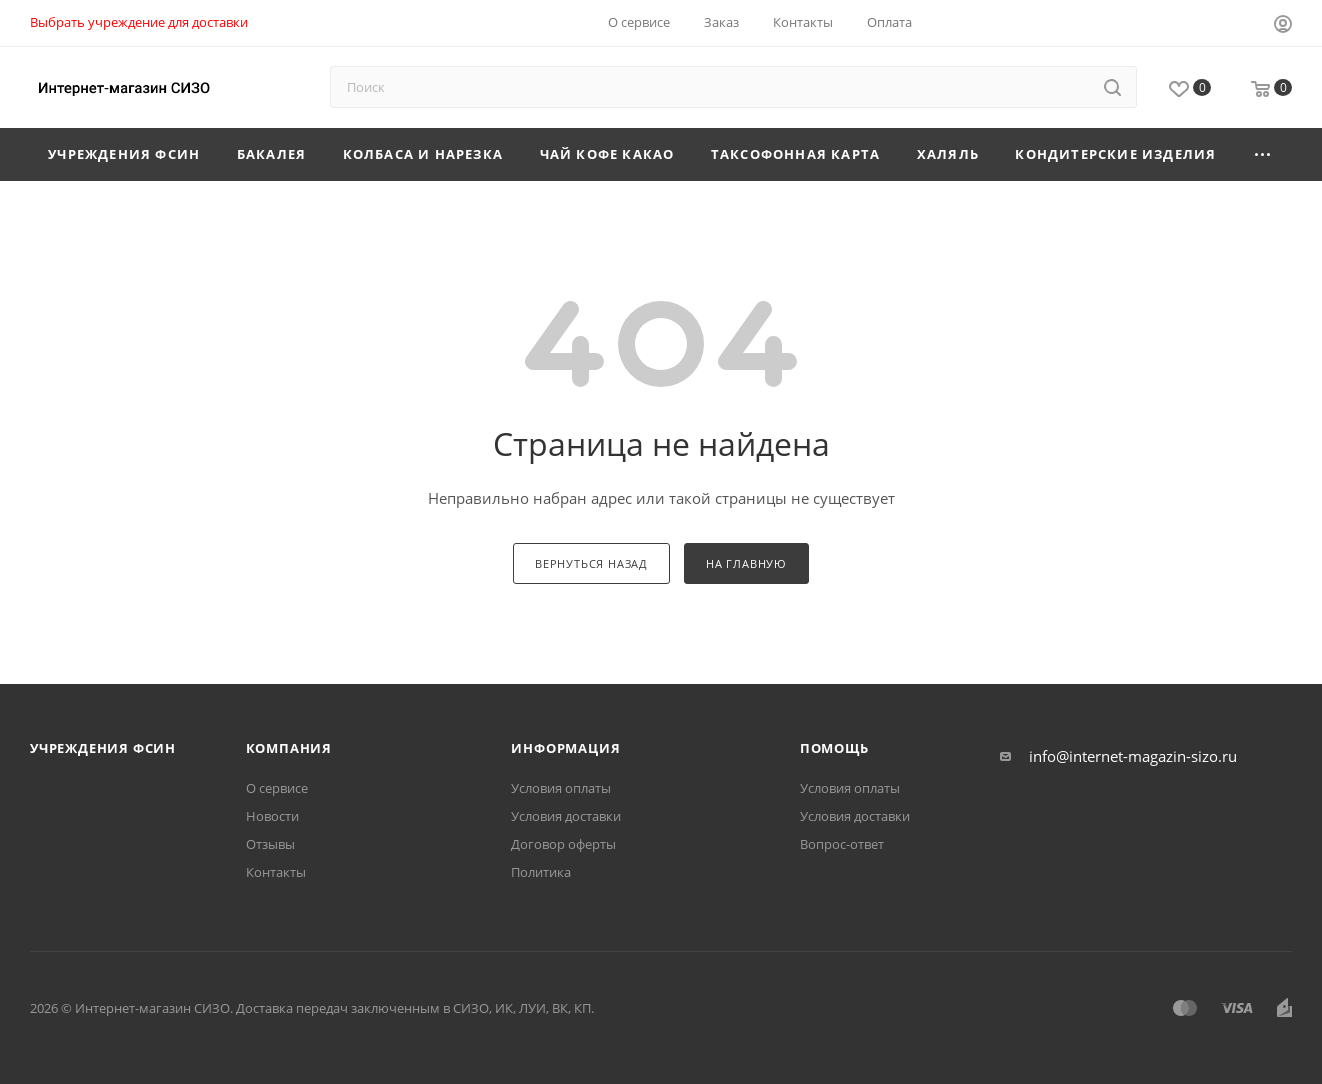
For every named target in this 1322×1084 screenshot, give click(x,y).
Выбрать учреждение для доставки (139, 22)
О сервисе (277, 788)
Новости (272, 816)
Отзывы (270, 844)
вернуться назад (591, 563)
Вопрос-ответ (842, 844)
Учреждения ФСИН (103, 748)
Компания (289, 748)
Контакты (276, 872)
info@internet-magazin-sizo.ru (1133, 756)
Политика (541, 872)
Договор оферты (563, 844)
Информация (565, 748)
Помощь (834, 748)
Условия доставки (566, 816)
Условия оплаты (561, 788)
